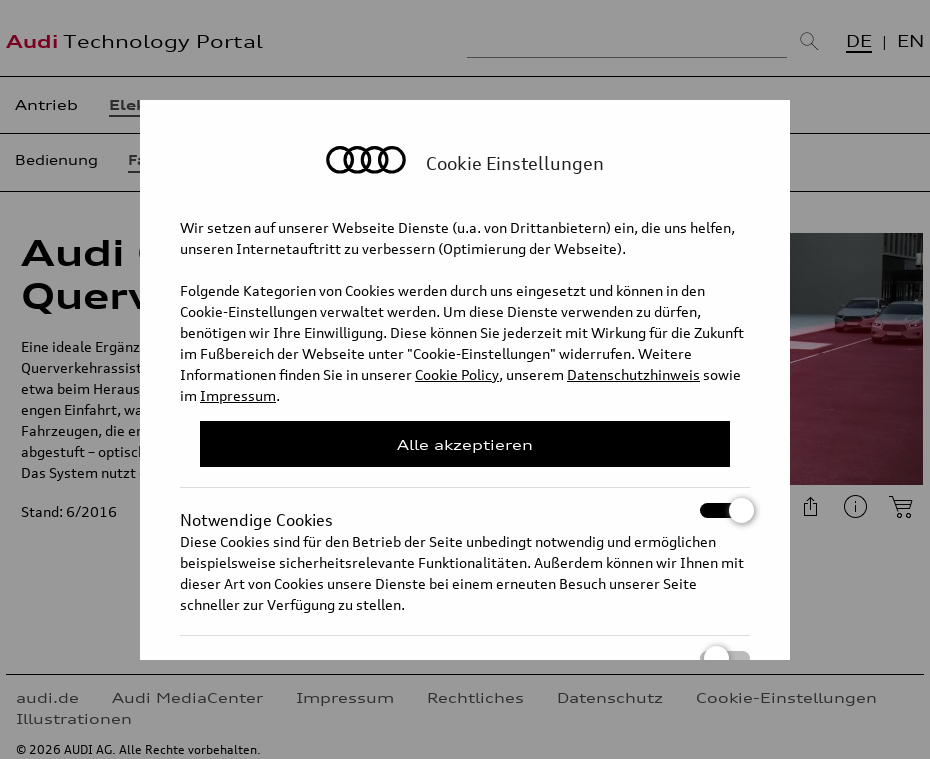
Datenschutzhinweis (633, 374)
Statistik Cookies (465, 658)
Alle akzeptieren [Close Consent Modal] (465, 444)
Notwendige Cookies (465, 510)
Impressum (238, 395)
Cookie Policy (457, 374)
